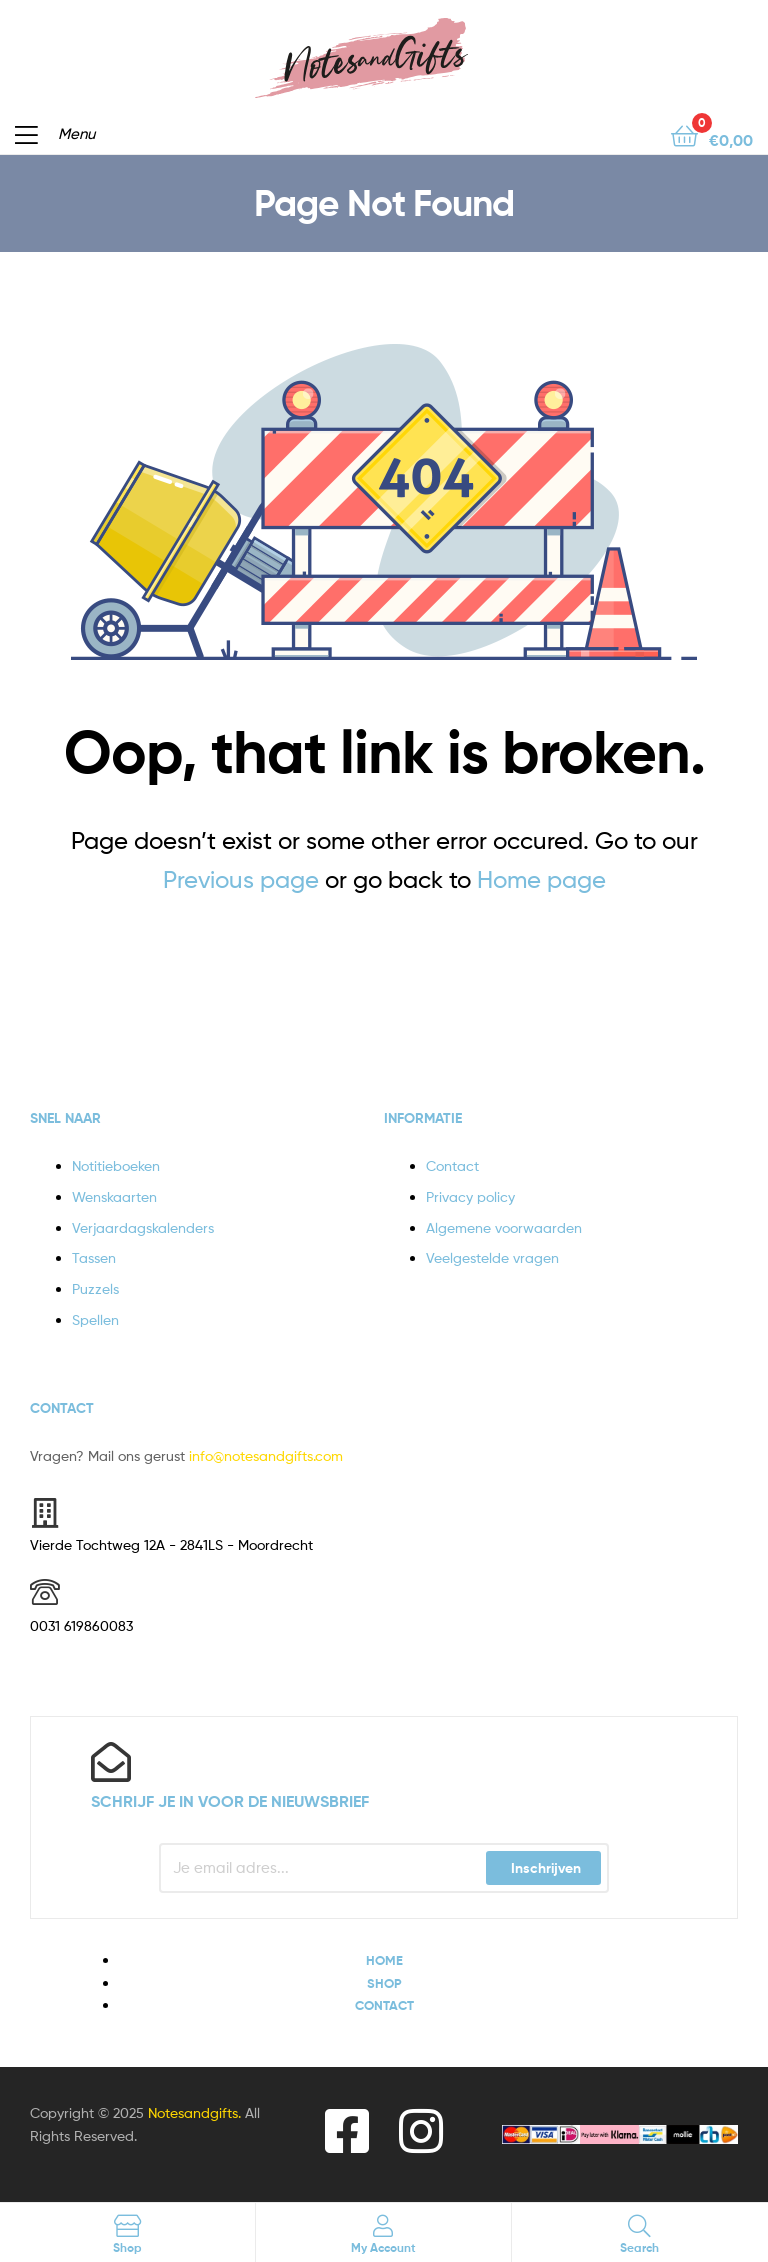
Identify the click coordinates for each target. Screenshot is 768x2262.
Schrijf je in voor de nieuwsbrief (230, 1801)
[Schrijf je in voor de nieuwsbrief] (111, 1762)
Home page (541, 879)
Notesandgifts (193, 2112)
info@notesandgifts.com (266, 1455)
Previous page (241, 879)
